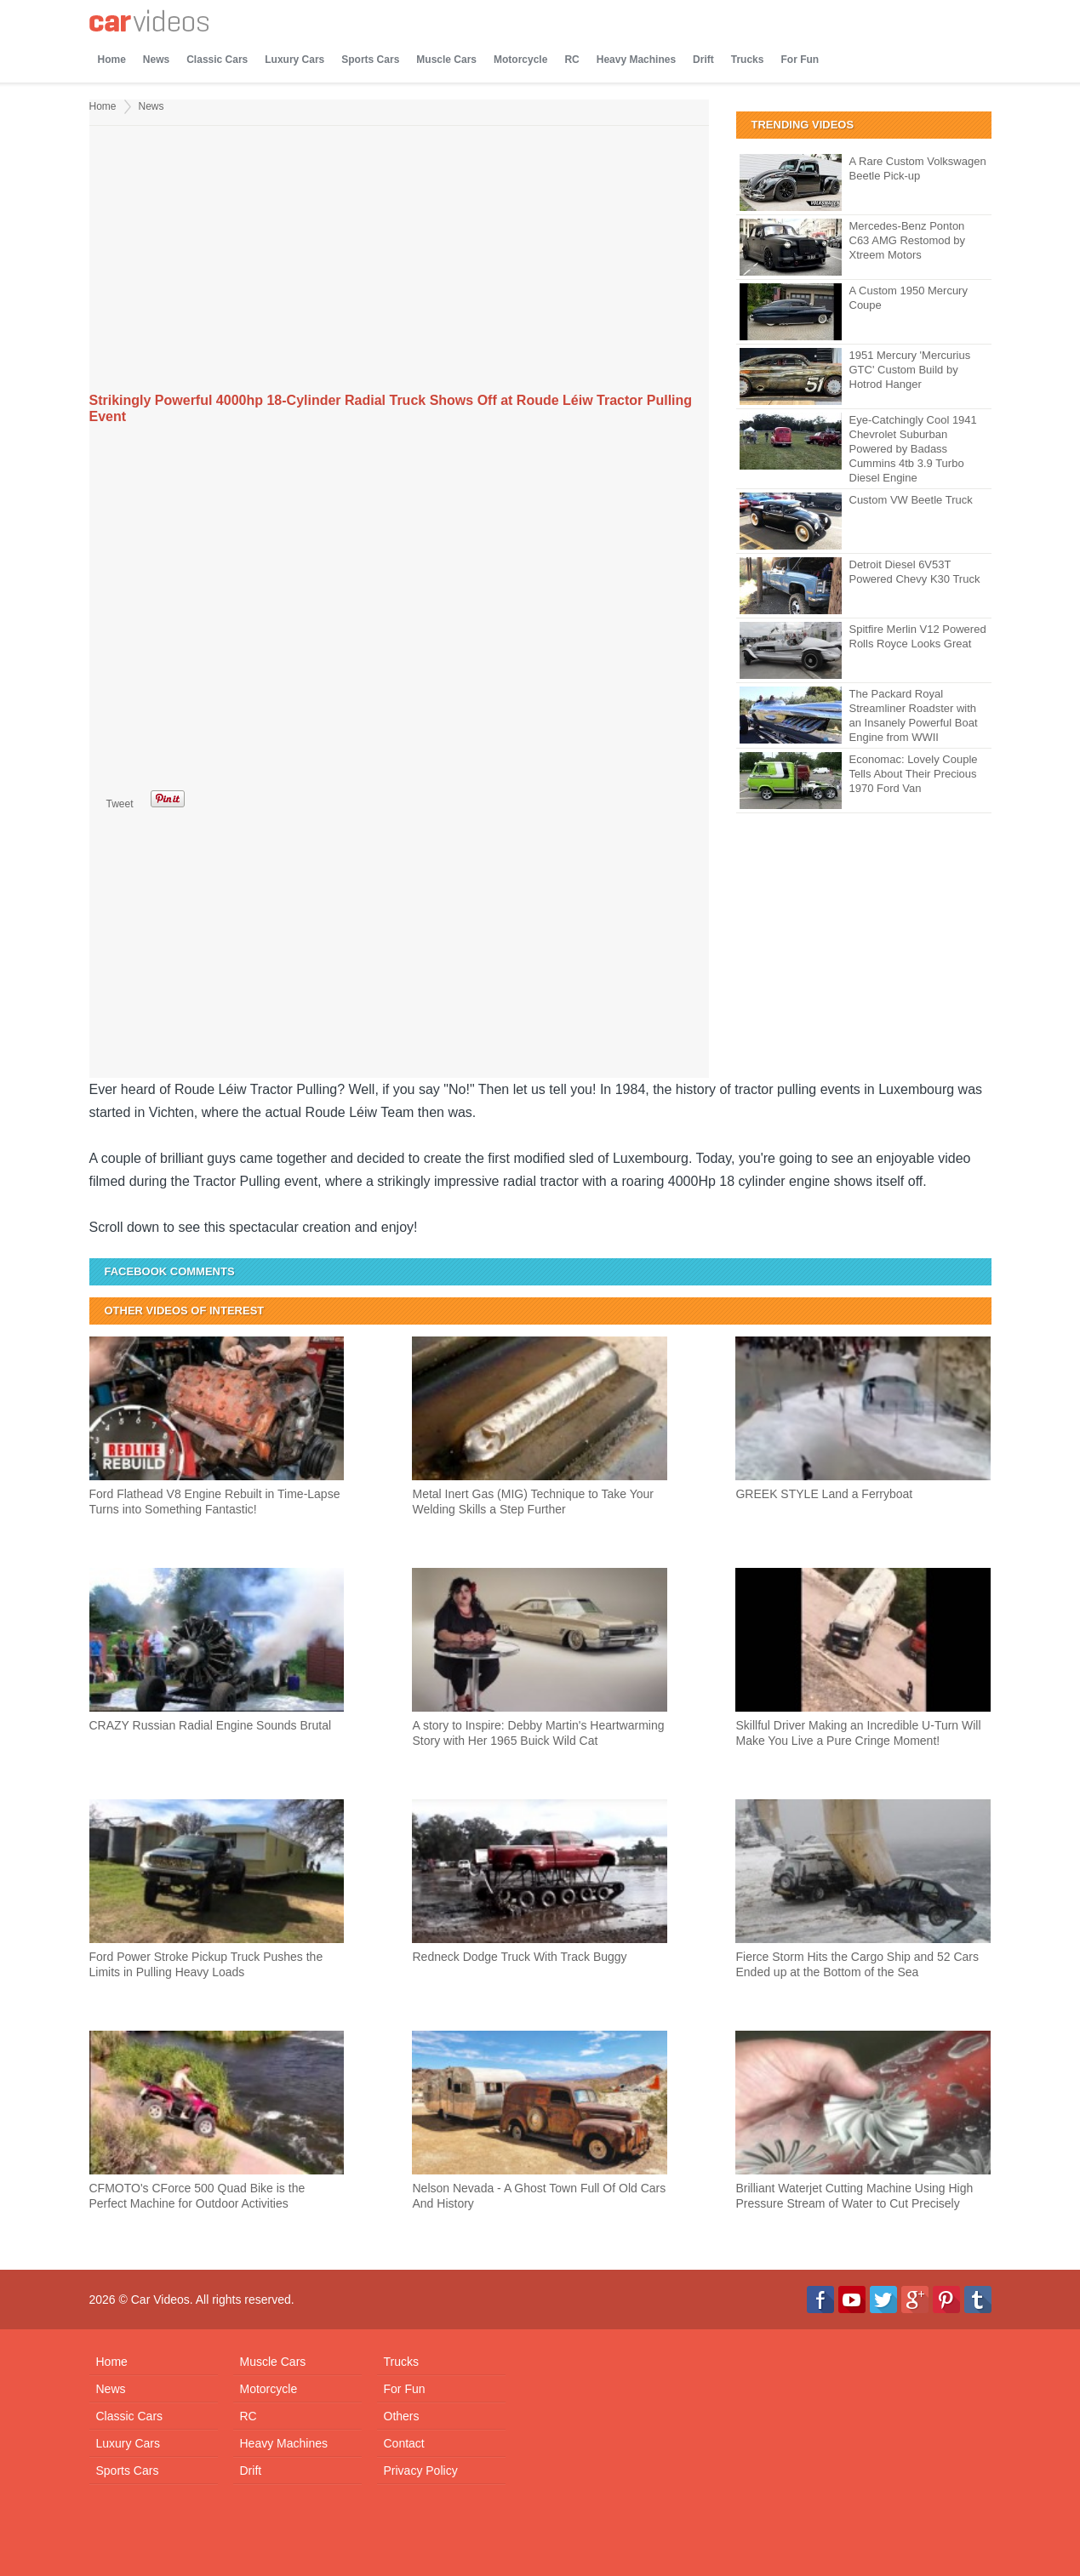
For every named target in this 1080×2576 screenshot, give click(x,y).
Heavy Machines (636, 60)
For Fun (799, 60)
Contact (404, 2443)
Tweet (120, 804)
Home (112, 60)
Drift (703, 60)
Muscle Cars (446, 60)
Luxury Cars (294, 60)
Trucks (747, 60)
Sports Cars (370, 60)
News (156, 60)
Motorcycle (520, 60)
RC (571, 60)
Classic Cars (217, 60)
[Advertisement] (399, 261)
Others (402, 2416)
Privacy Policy (421, 2470)
